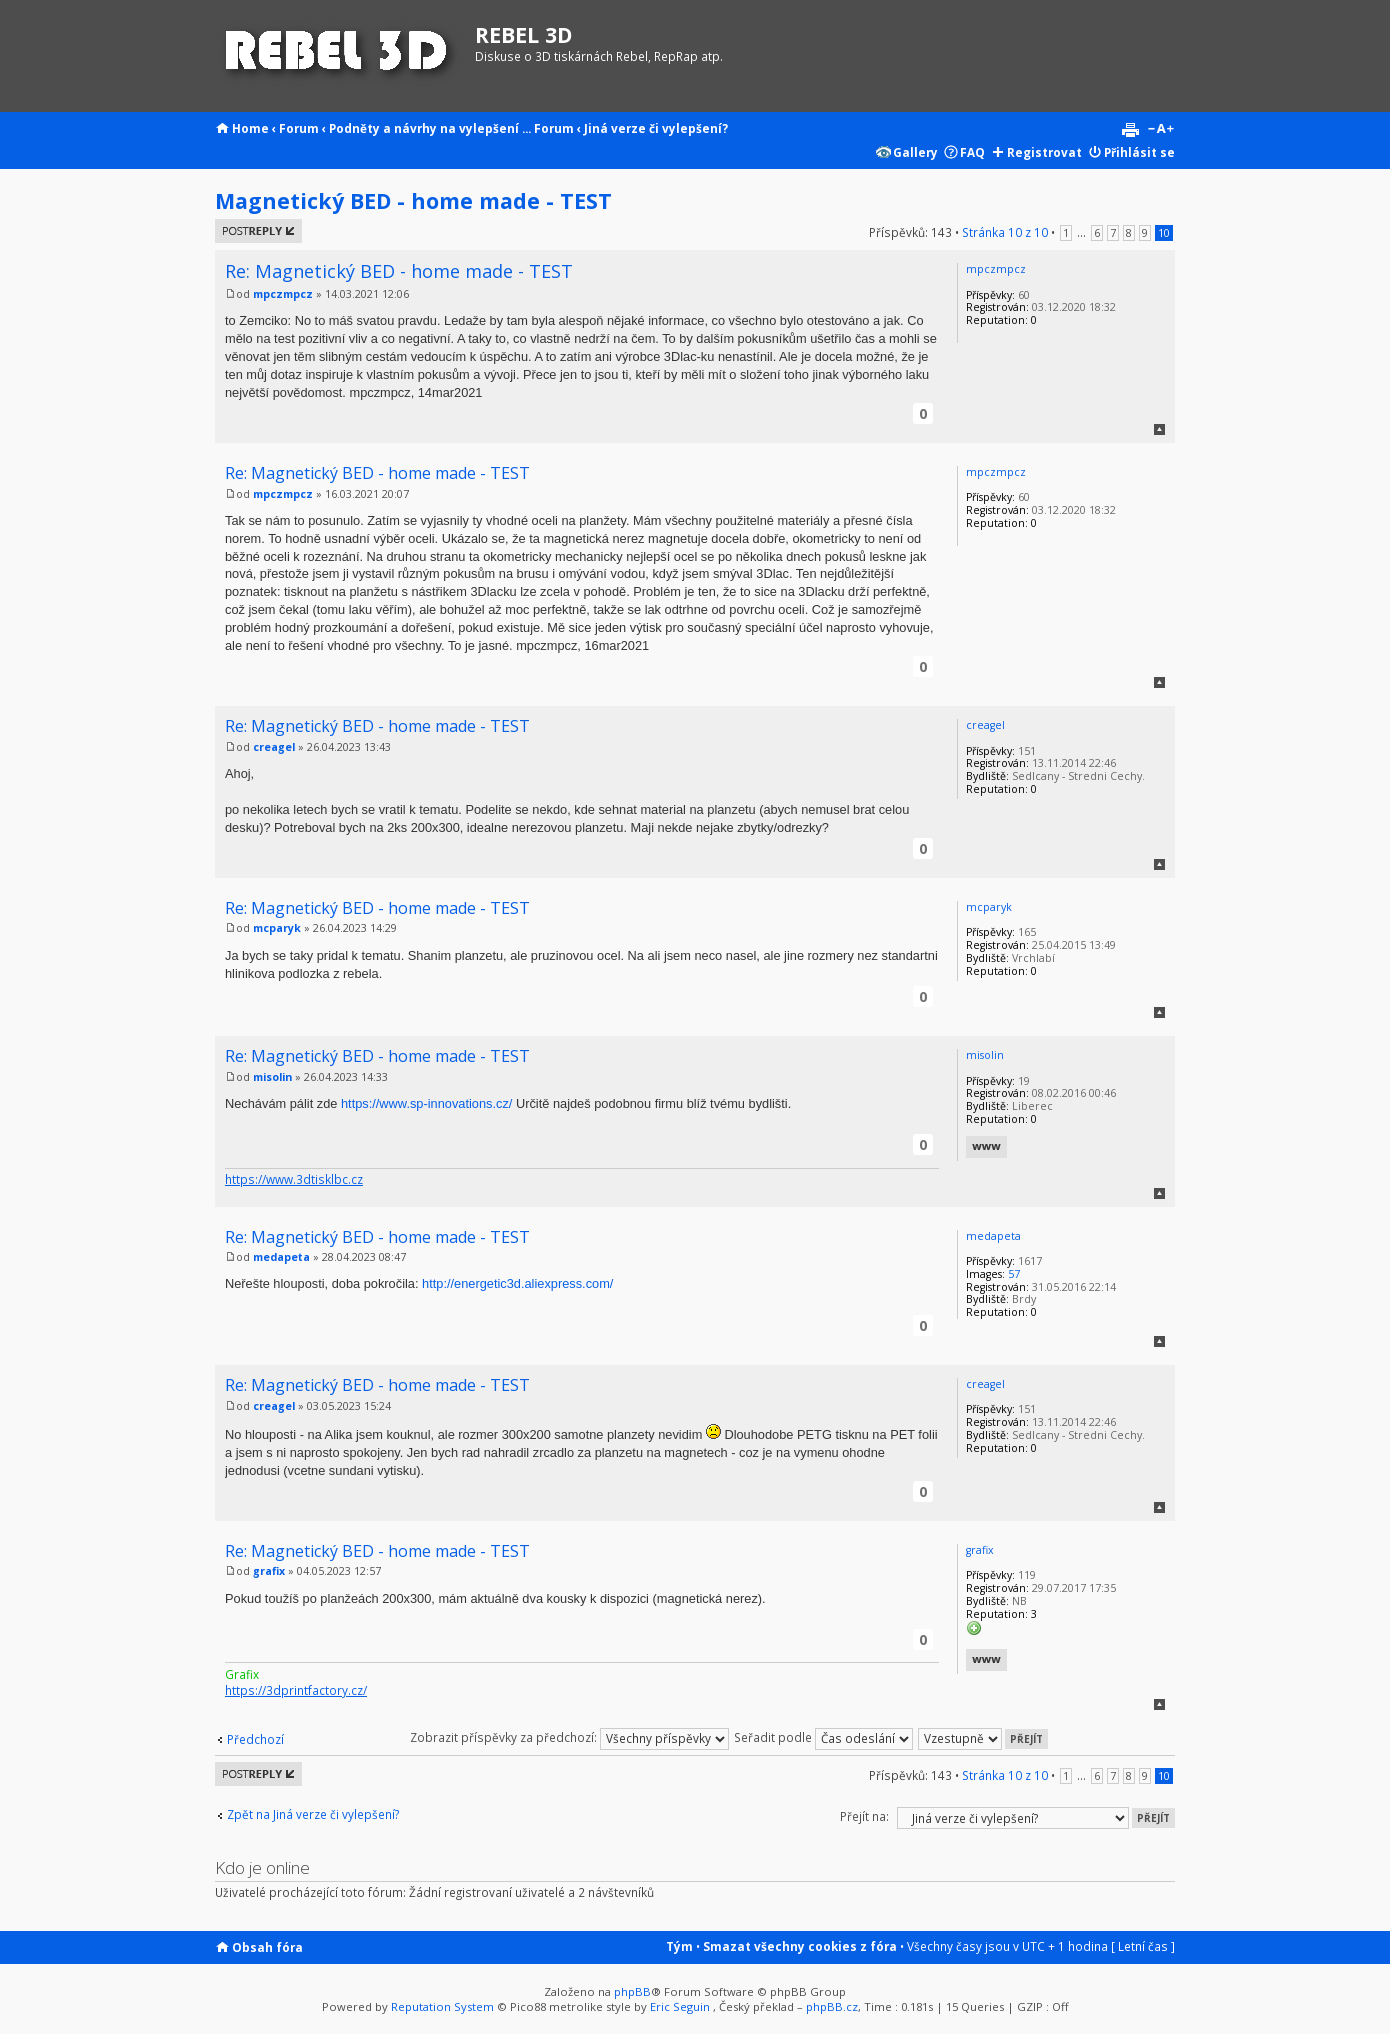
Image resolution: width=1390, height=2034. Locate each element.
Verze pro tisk (1130, 130)
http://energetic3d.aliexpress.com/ (517, 1283)
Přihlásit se (1139, 152)
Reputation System (442, 2006)
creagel (274, 747)
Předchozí (255, 1739)
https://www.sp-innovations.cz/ (426, 1103)
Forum (299, 128)
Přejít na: (864, 1816)
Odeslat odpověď (258, 231)
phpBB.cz (832, 2006)
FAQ (972, 152)
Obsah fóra (267, 1947)
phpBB (632, 1991)
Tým (679, 1946)
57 (1014, 1274)
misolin (272, 1077)
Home (250, 128)
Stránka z (1005, 232)
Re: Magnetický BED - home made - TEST (399, 271)
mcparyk (277, 928)
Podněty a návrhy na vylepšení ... (430, 128)
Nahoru (1159, 429)
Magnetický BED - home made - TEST (413, 200)
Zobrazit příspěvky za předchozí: (569, 1737)
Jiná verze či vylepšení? (656, 128)
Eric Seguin (680, 2006)
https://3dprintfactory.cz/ (296, 1690)
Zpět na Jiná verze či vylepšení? (313, 1814)
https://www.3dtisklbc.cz (294, 1179)
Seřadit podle (823, 1737)
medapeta (281, 1257)
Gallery (915, 152)
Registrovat (1044, 152)
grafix (269, 1571)
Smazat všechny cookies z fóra (800, 1946)
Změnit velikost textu (1160, 130)
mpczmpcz (283, 294)
